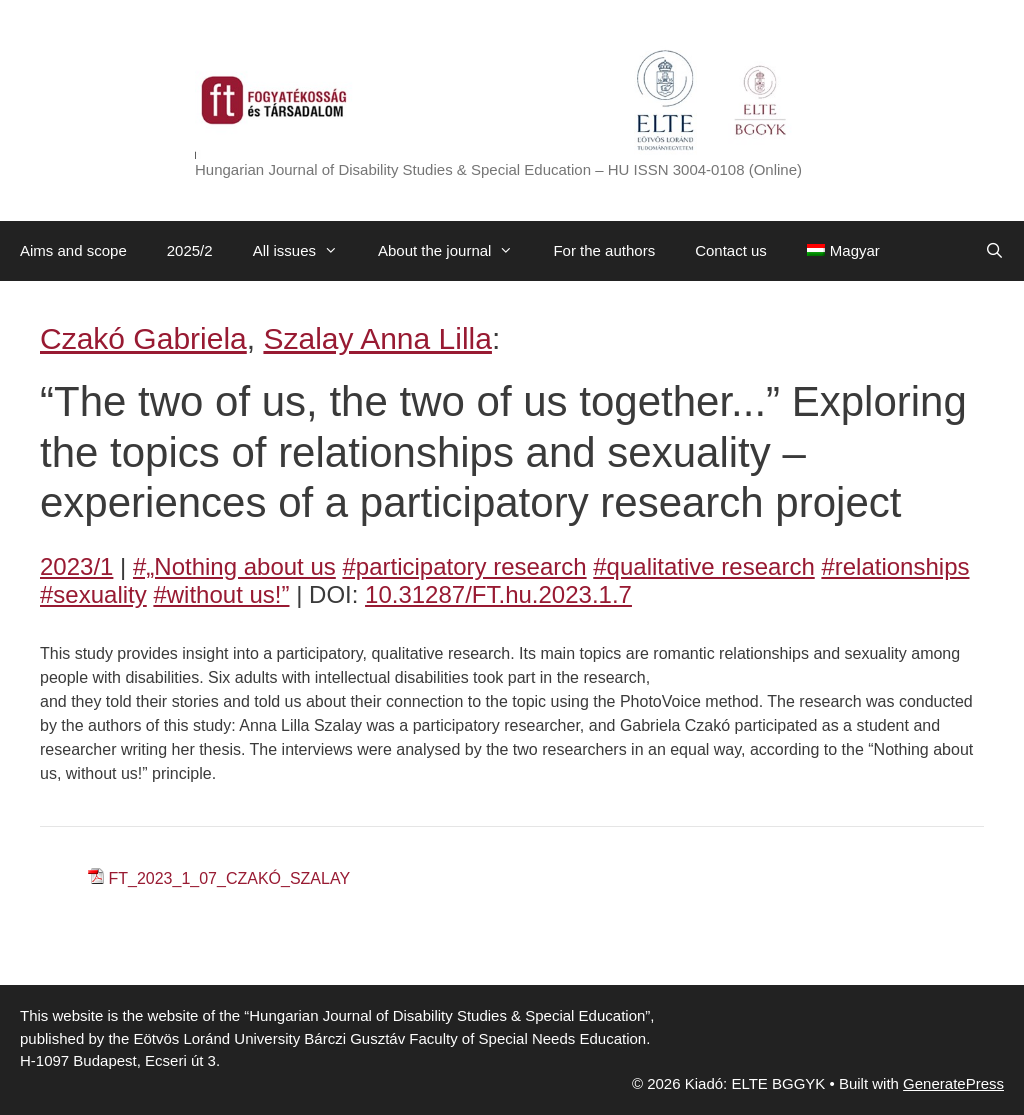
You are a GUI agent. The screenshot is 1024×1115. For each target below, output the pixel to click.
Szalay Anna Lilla (377, 338)
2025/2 (190, 250)
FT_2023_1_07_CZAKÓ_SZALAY (229, 878)
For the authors (604, 250)
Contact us (731, 250)
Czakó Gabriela (143, 338)
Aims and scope (73, 250)
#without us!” (221, 594)
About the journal (455, 251)
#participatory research (464, 566)
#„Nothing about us (234, 566)
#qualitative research (703, 566)
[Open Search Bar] (994, 251)
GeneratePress (953, 1083)
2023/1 (76, 566)
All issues (305, 251)
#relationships (895, 566)
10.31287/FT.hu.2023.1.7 (498, 594)
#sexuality (93, 594)
